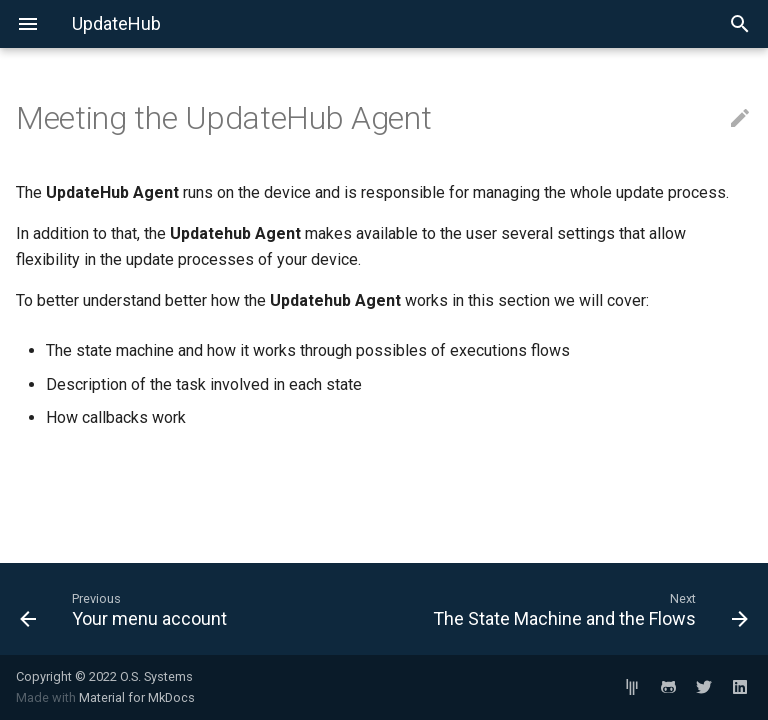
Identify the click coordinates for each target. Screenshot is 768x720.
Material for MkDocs (137, 697)
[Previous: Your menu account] (194, 609)
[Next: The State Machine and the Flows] (574, 609)
